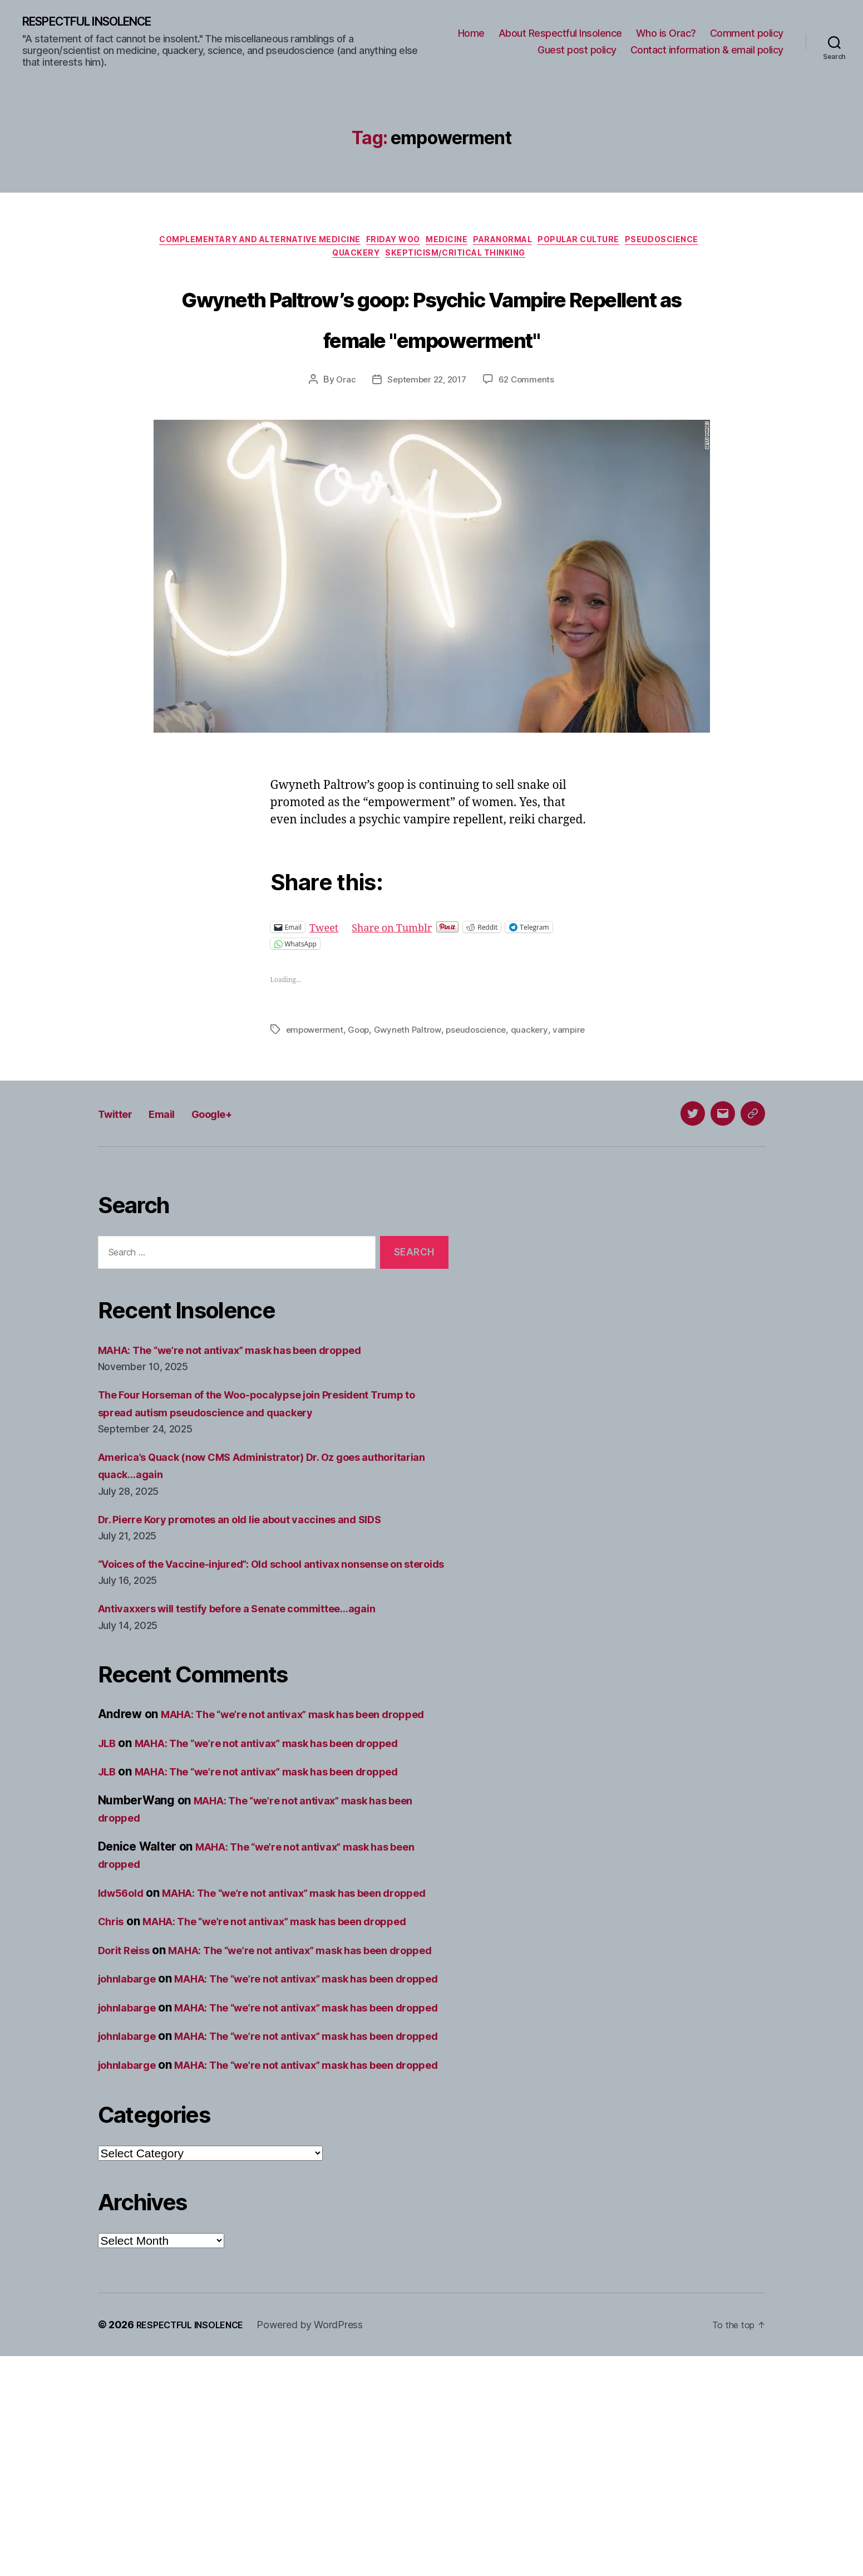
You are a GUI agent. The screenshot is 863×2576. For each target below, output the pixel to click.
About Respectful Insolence (560, 34)
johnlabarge (131, 2128)
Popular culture (644, 244)
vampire (302, 1091)
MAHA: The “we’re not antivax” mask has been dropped (251, 1412)
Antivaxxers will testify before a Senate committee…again (259, 1688)
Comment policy (746, 34)
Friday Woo (430, 244)
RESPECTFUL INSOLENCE (101, 22)
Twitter (120, 1175)
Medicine (492, 244)
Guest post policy (577, 51)
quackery (539, 1078)
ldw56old (124, 1989)
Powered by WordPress (324, 2544)
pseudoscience (484, 1078)
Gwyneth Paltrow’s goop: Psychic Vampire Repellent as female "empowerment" (432, 344)
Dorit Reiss (128, 2082)
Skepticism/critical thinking (506, 261)
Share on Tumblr (404, 975)
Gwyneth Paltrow (413, 1078)
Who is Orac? (666, 34)
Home (471, 34)
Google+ (236, 1175)
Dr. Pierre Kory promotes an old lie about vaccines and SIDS (262, 1581)
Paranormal (557, 244)
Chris (113, 2036)
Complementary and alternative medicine (283, 244)
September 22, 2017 (426, 428)
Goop (362, 1078)
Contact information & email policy (706, 51)
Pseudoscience (321, 261)
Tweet (326, 975)
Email (176, 1175)
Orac (342, 428)
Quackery (396, 261)
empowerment (316, 1078)
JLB (108, 1840)
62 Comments (530, 428)
